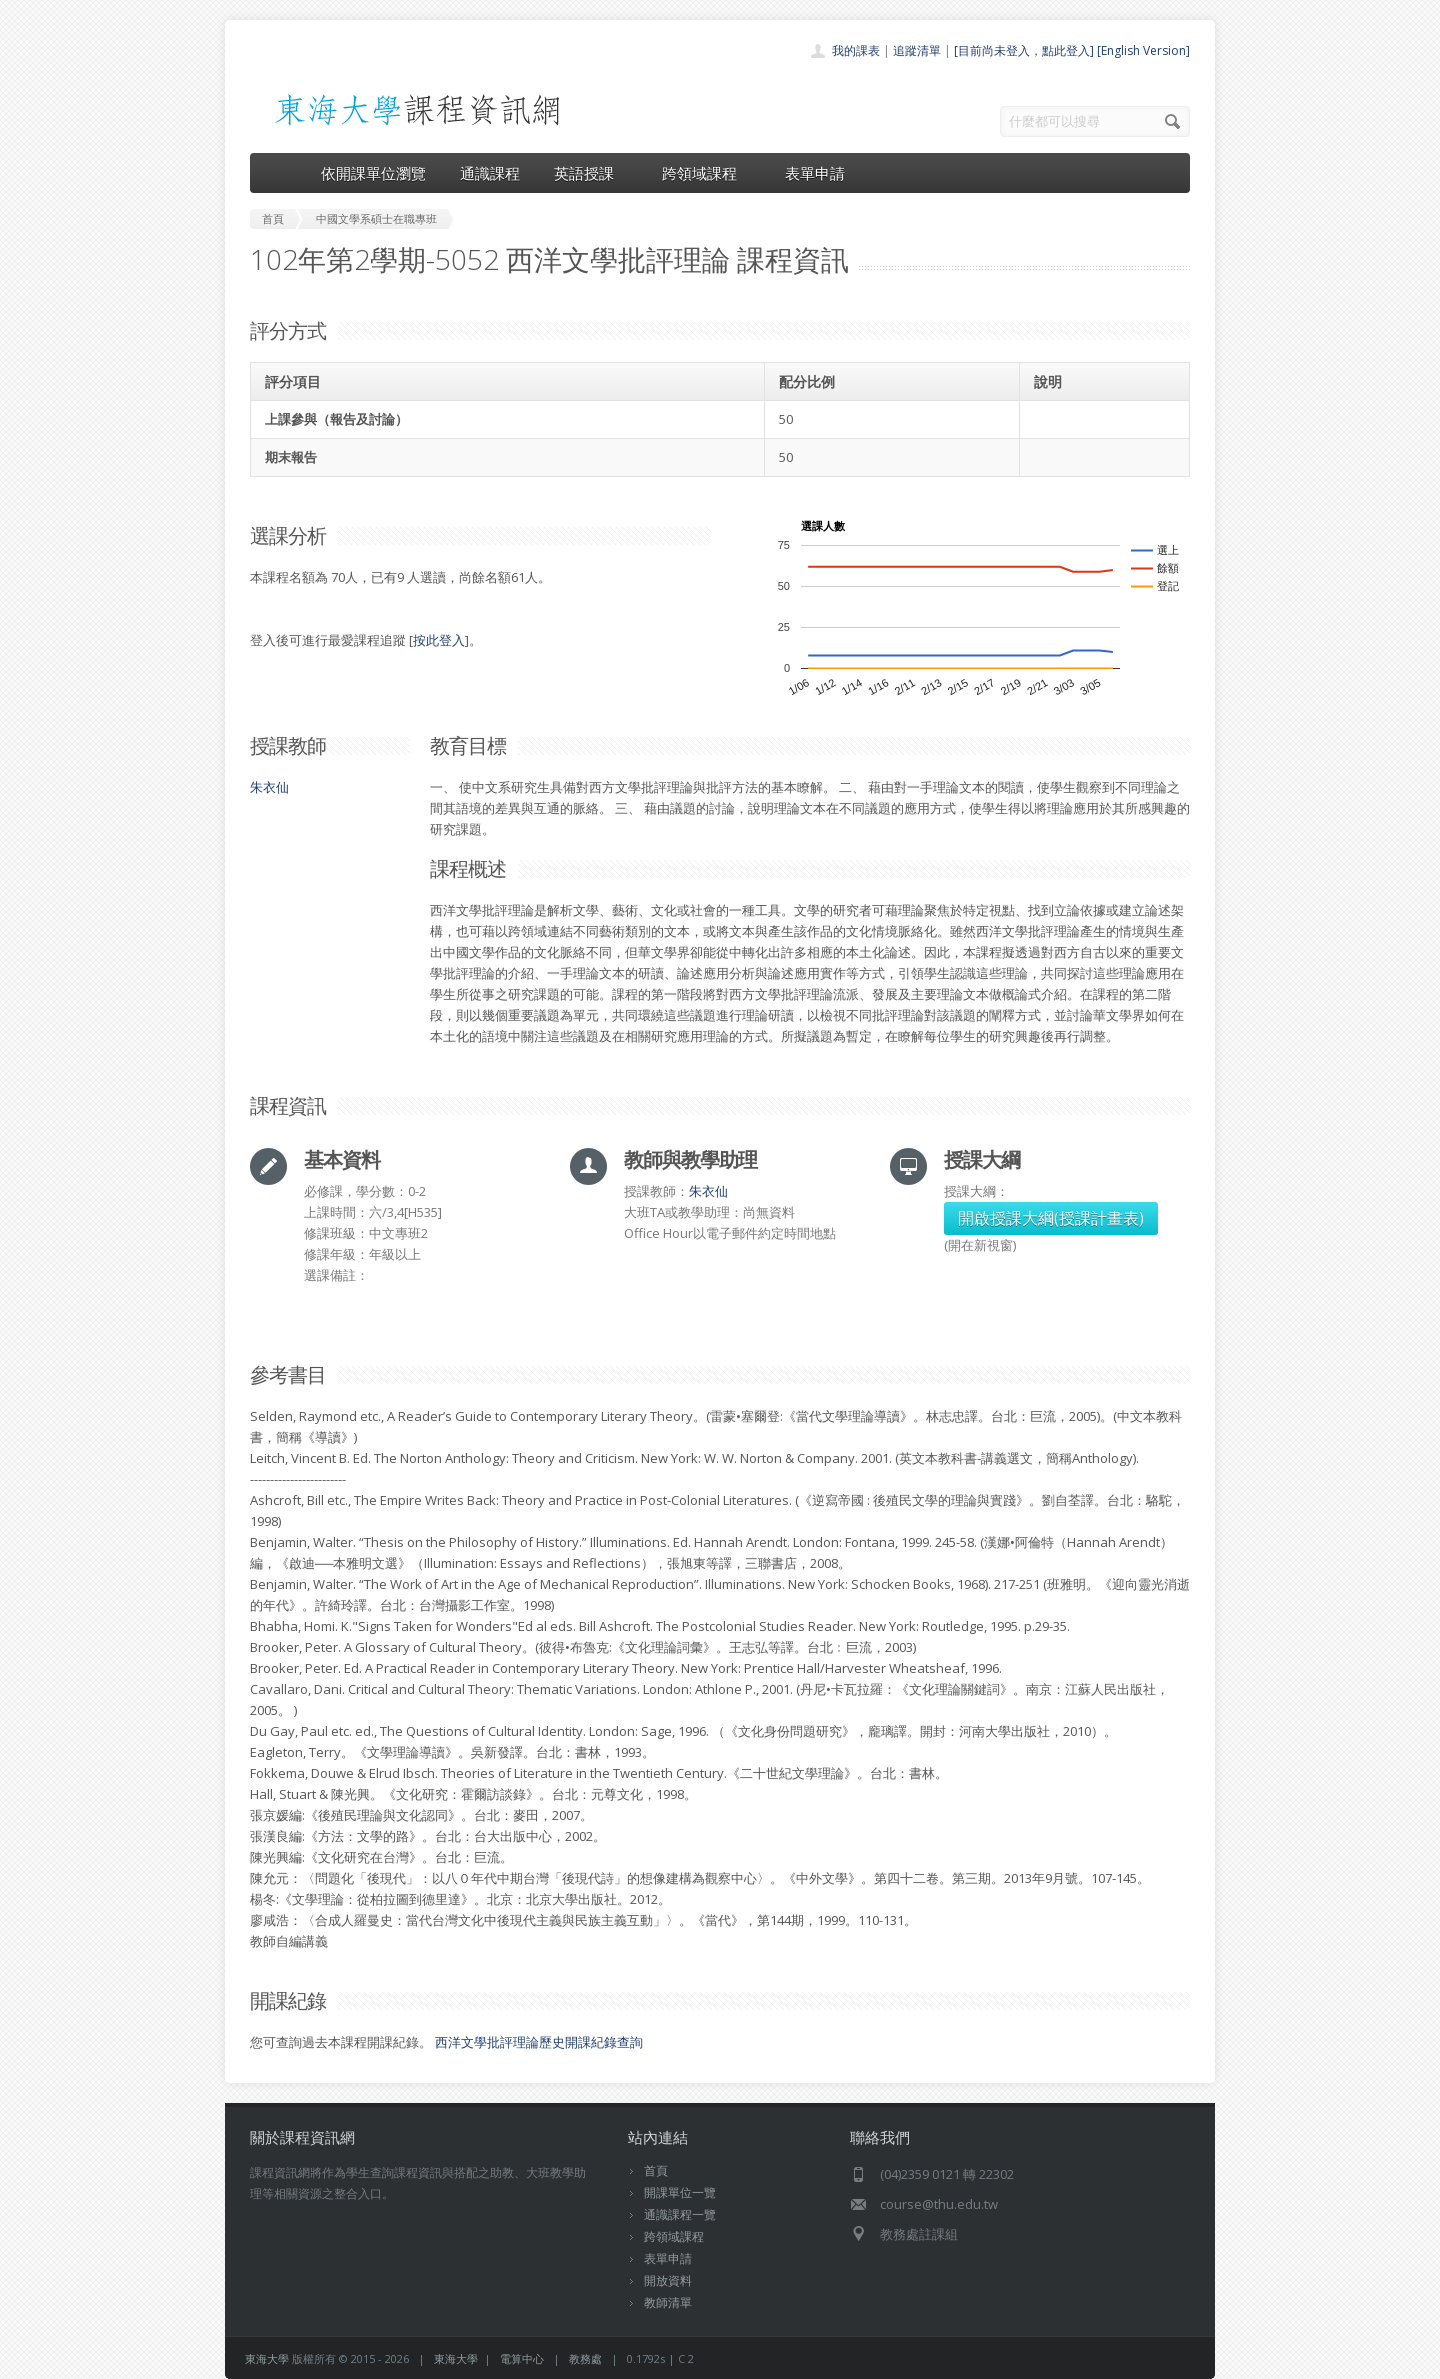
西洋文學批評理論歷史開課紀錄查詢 (539, 2042)
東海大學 (267, 2358)
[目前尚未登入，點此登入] (1024, 50)
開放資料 (668, 2280)
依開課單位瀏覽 (373, 173)
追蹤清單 (917, 50)
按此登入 (439, 640)
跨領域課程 (706, 173)
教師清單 (668, 2302)
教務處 (585, 2358)
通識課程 (490, 173)
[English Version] (1143, 50)
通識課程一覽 (680, 2214)
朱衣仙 (269, 787)
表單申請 (815, 173)
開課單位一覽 (680, 2192)
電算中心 (522, 2358)
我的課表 (856, 50)
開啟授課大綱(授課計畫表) (1051, 1218)
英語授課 (591, 173)
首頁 (656, 2170)
